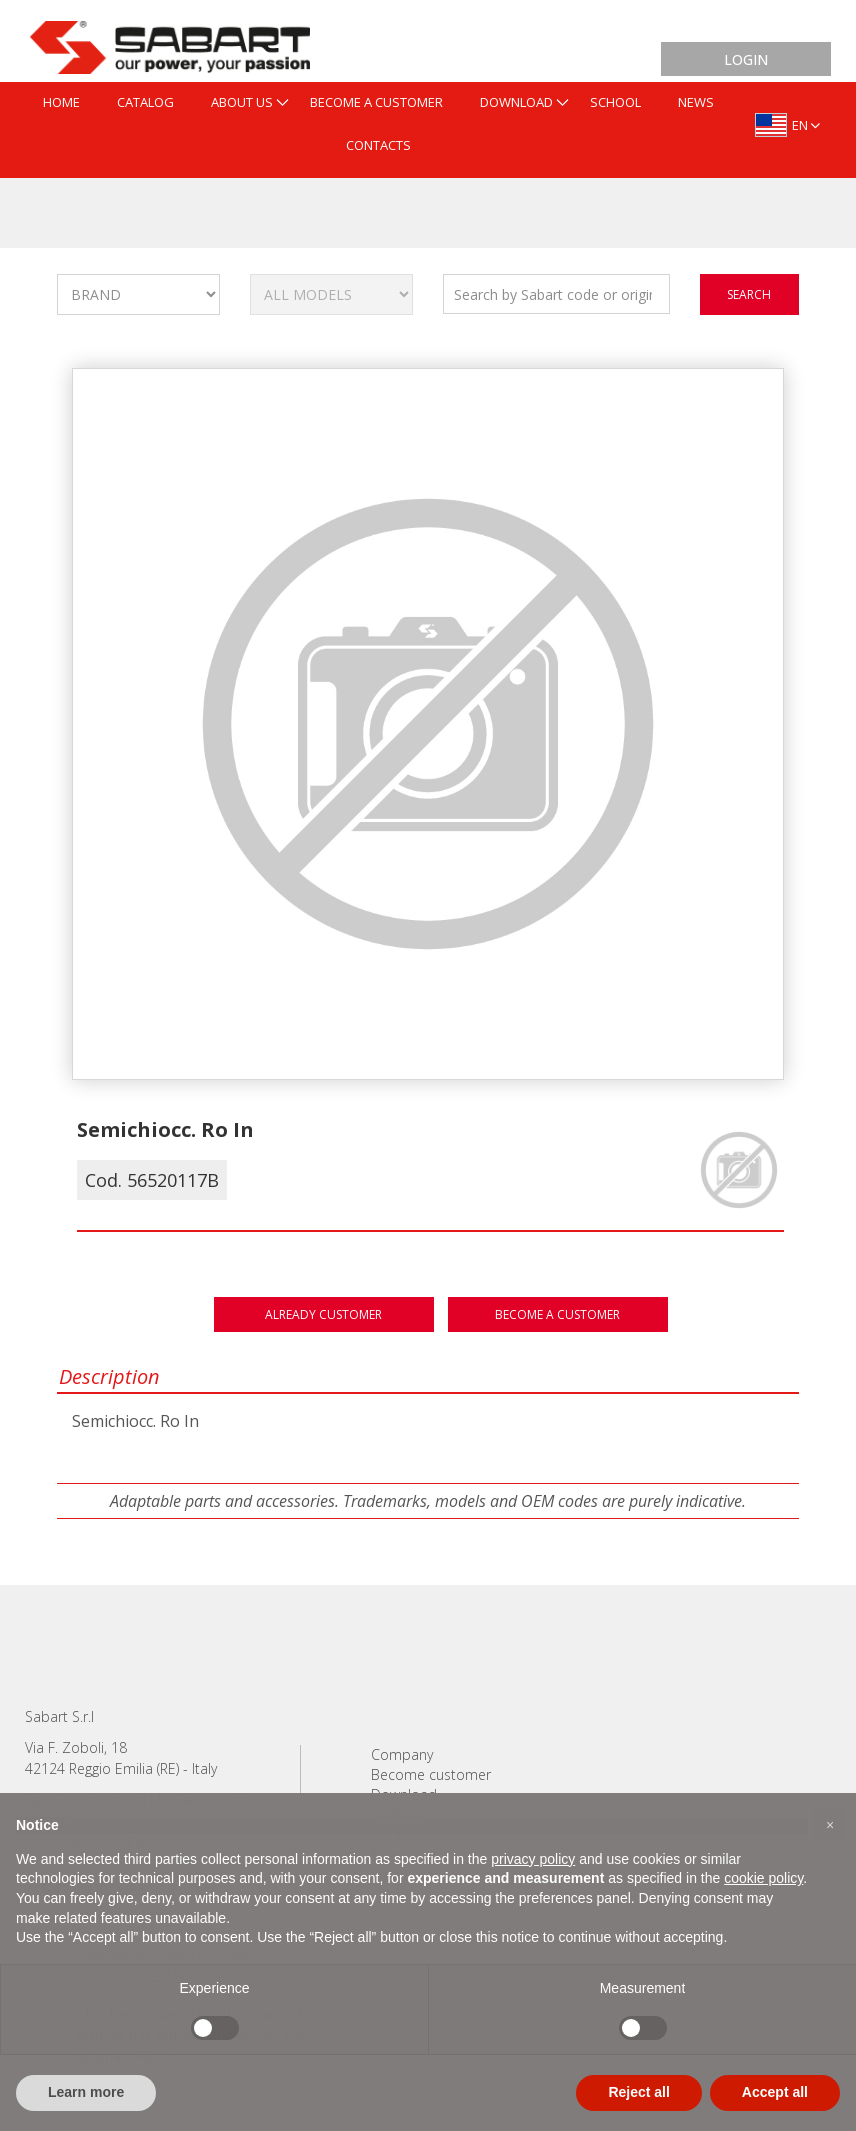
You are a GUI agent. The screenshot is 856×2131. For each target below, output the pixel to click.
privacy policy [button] (533, 1859)
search (749, 294)
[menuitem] (61, 103)
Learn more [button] (86, 2092)
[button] (830, 1825)
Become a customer (557, 1314)
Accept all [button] (775, 2092)
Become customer (431, 1774)
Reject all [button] (638, 2092)
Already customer (323, 1314)
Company (402, 1754)
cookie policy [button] (763, 1878)
